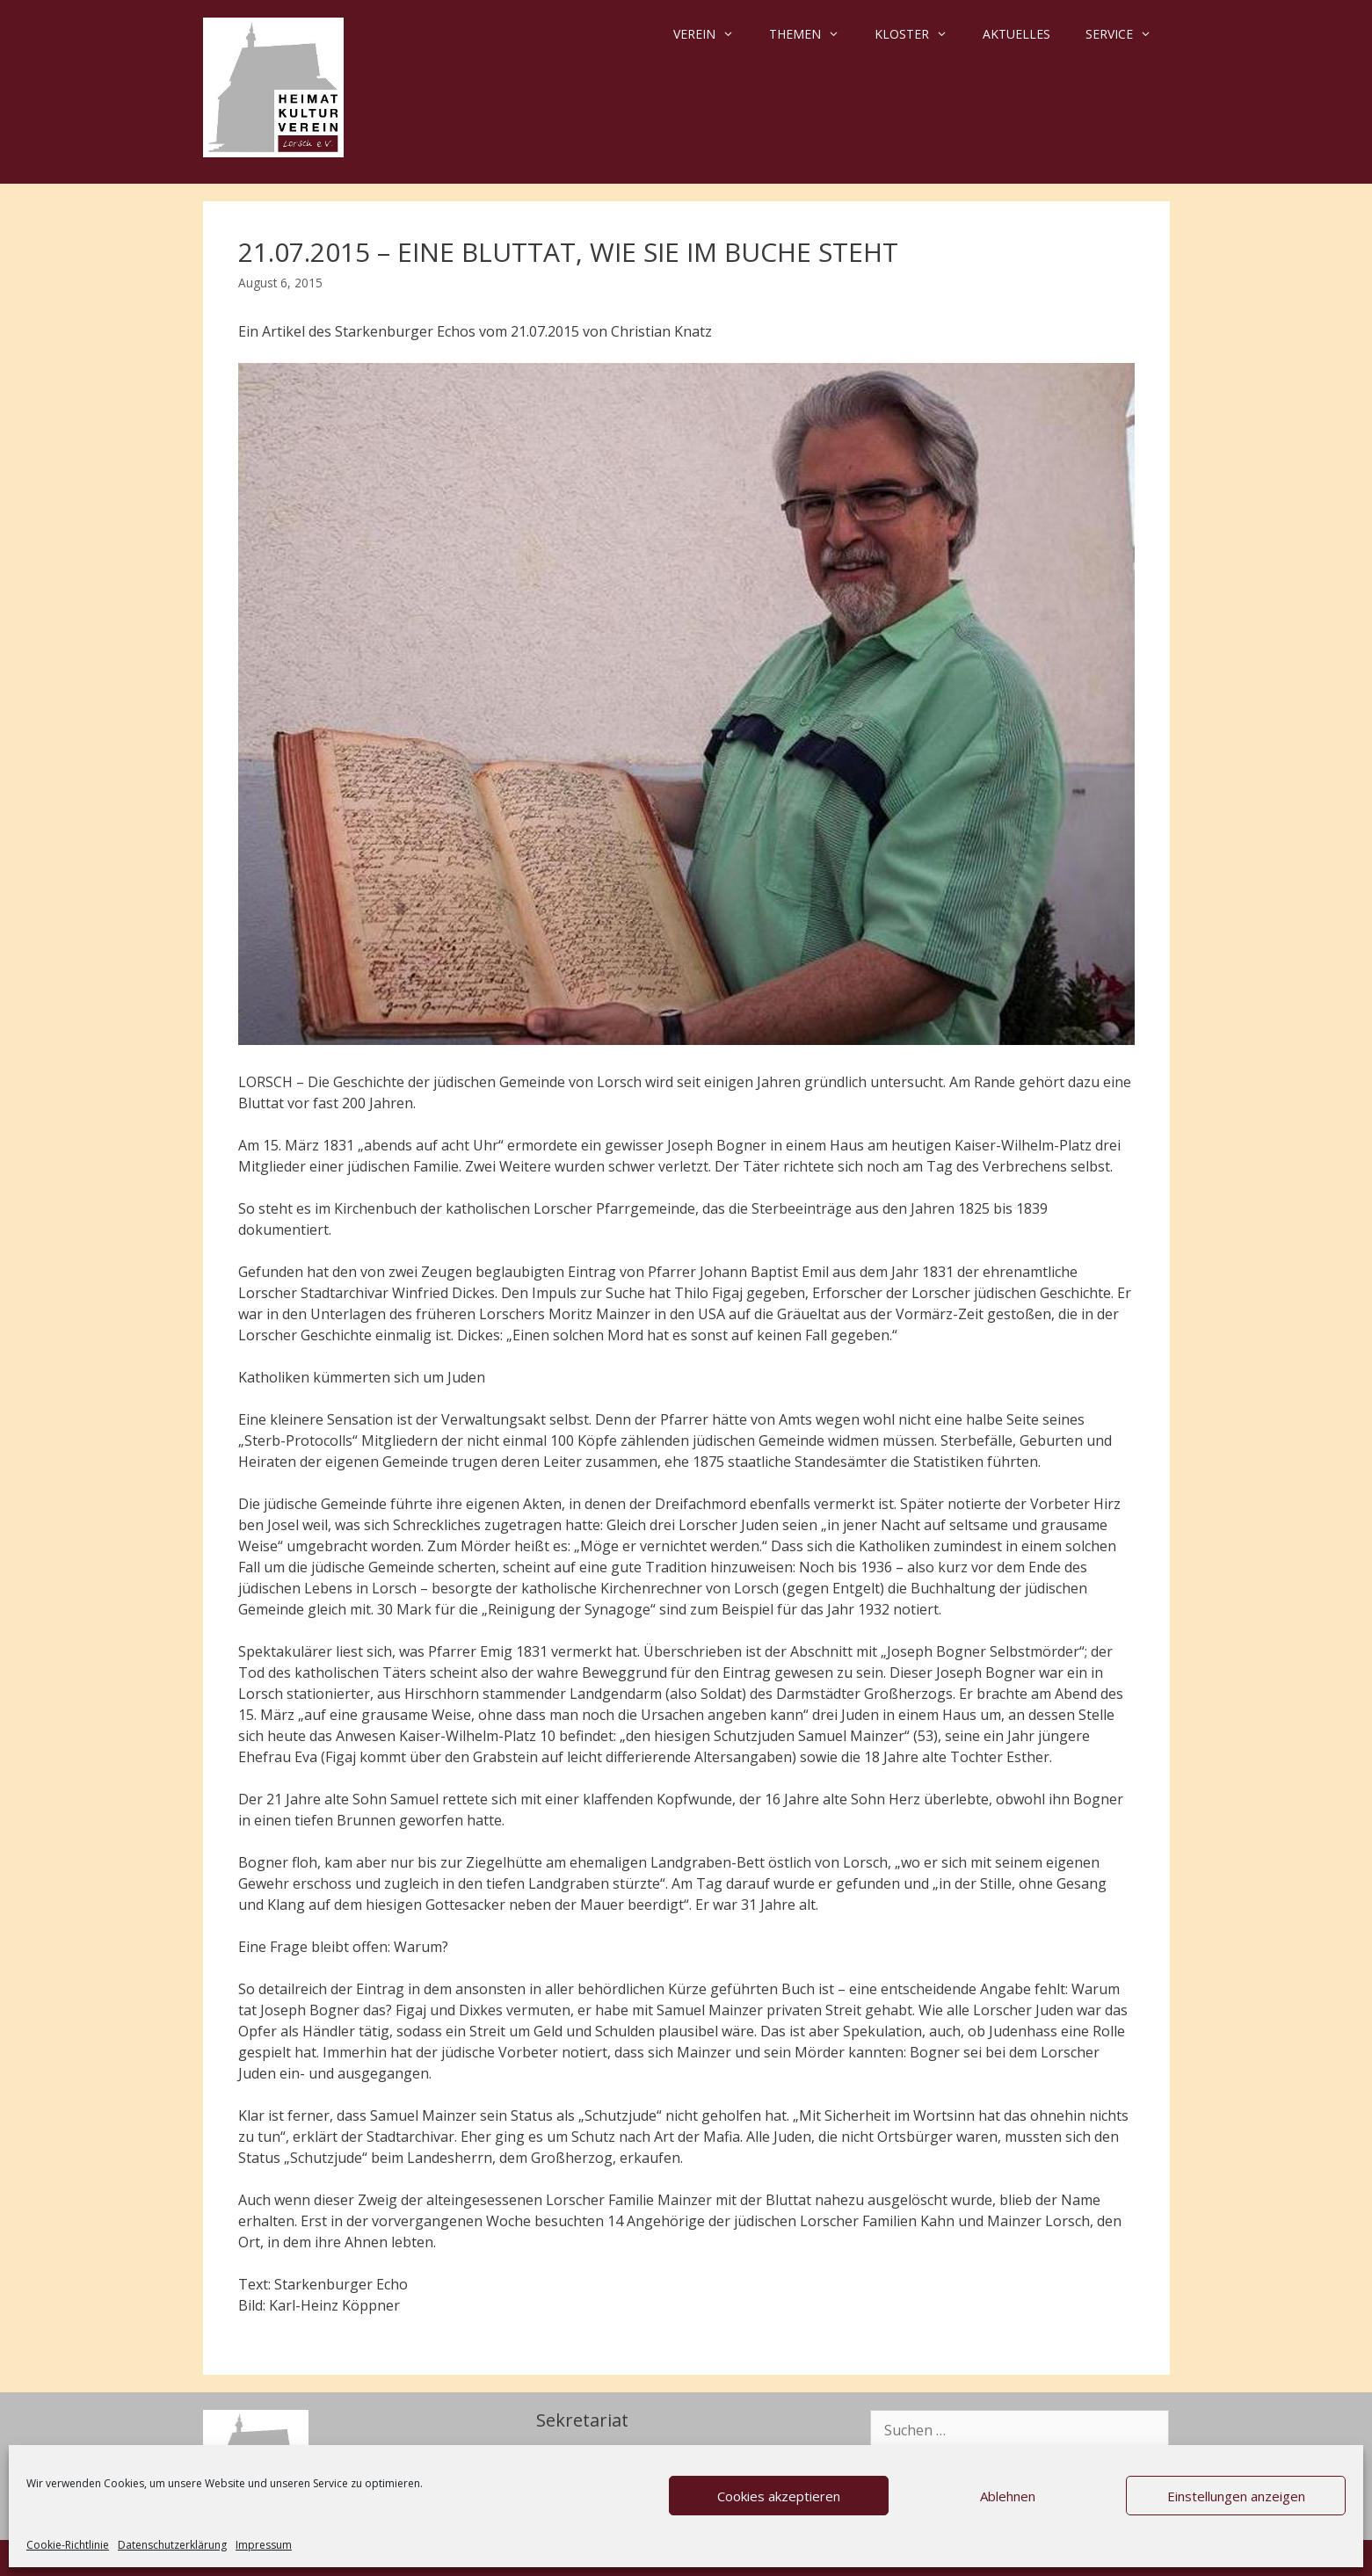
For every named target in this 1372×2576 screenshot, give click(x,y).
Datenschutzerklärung (172, 2544)
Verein (712, 34)
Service (1127, 34)
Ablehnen (1007, 2496)
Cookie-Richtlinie (67, 2544)
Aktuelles (1016, 33)
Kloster (920, 34)
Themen (813, 34)
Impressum (264, 2544)
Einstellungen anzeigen (1236, 2496)
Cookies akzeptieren (778, 2496)
